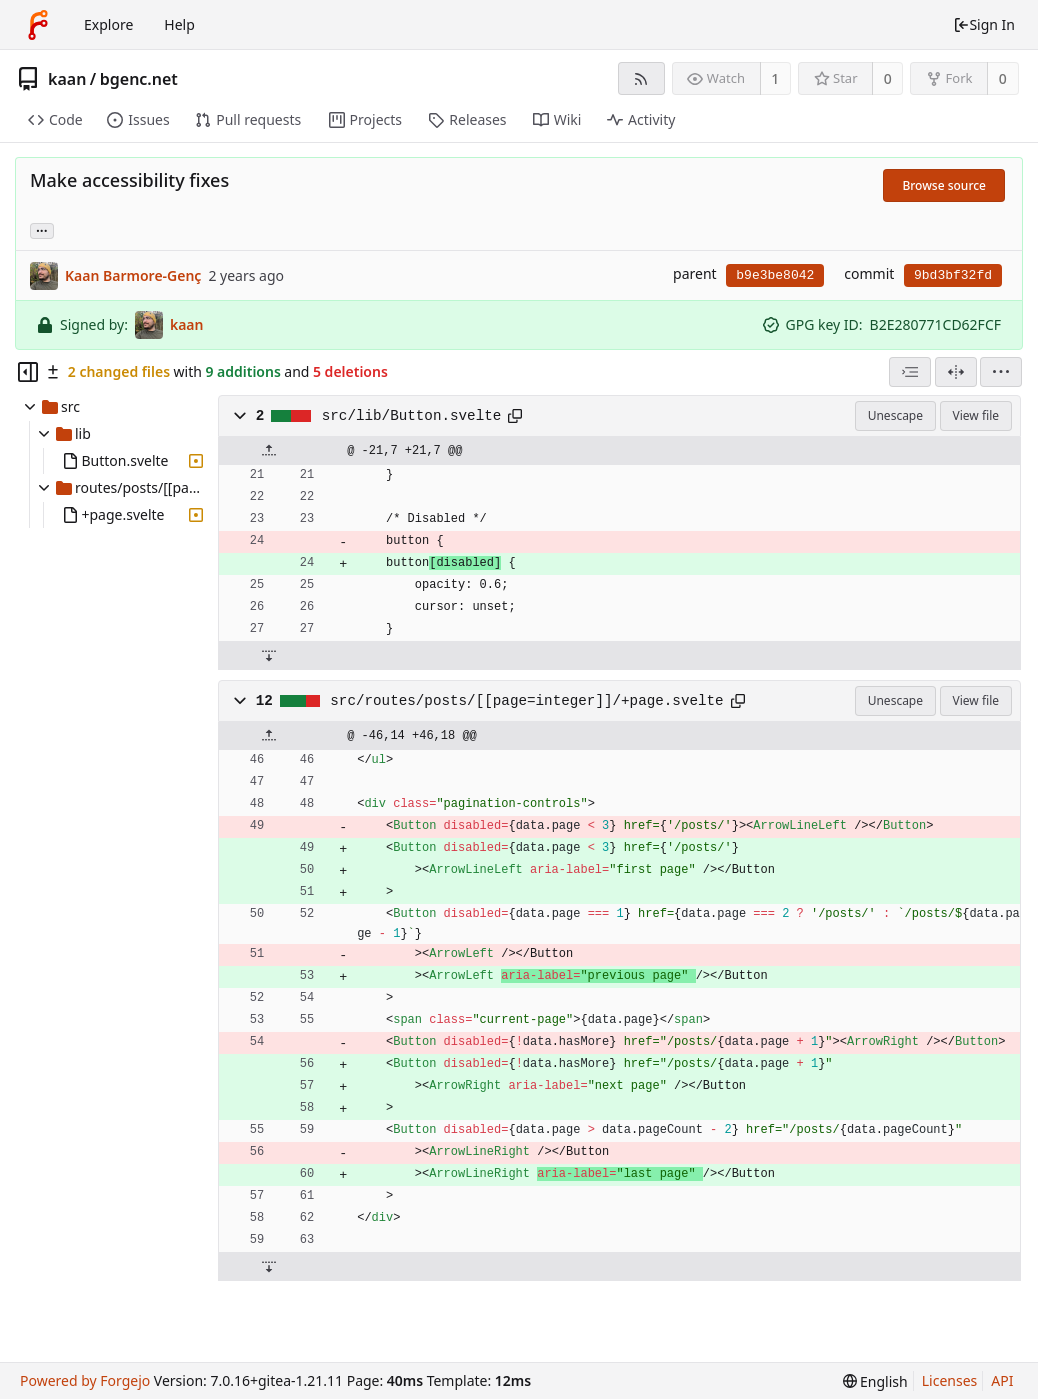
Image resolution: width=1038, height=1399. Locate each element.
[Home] (38, 25)
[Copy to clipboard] (515, 416)
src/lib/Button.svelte (412, 416)
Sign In (984, 24)
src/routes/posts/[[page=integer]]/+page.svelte (526, 701)
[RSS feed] (641, 78)
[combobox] (910, 372)
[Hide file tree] (28, 372)
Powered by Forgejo (85, 1380)
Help (179, 24)
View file (976, 415)
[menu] (1001, 372)
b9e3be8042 (775, 275)
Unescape (895, 415)
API (1002, 1380)
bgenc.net (139, 79)
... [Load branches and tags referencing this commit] (42, 229)
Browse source (944, 185)
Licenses (950, 1380)
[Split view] (956, 372)
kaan (67, 79)
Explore (108, 24)
